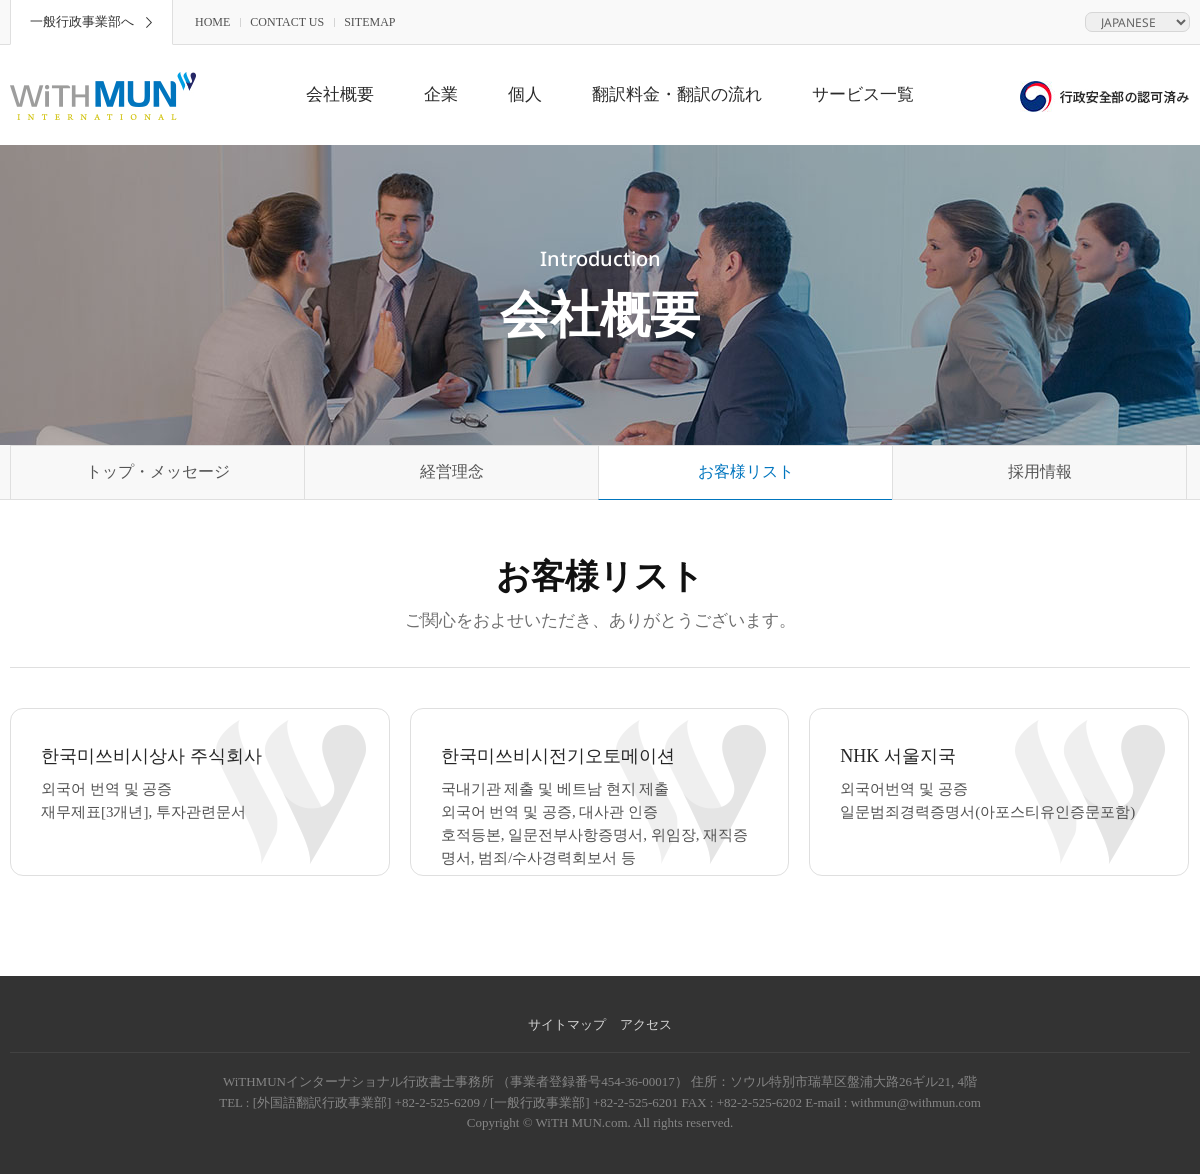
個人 (525, 94)
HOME (212, 22)
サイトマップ (567, 1024)
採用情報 (1040, 471)
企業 (441, 94)
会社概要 (340, 94)
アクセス (646, 1024)
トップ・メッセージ (158, 471)
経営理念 (452, 471)
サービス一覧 (863, 94)
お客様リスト (746, 471)
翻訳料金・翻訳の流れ (677, 94)
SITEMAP (369, 22)
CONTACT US (287, 22)
